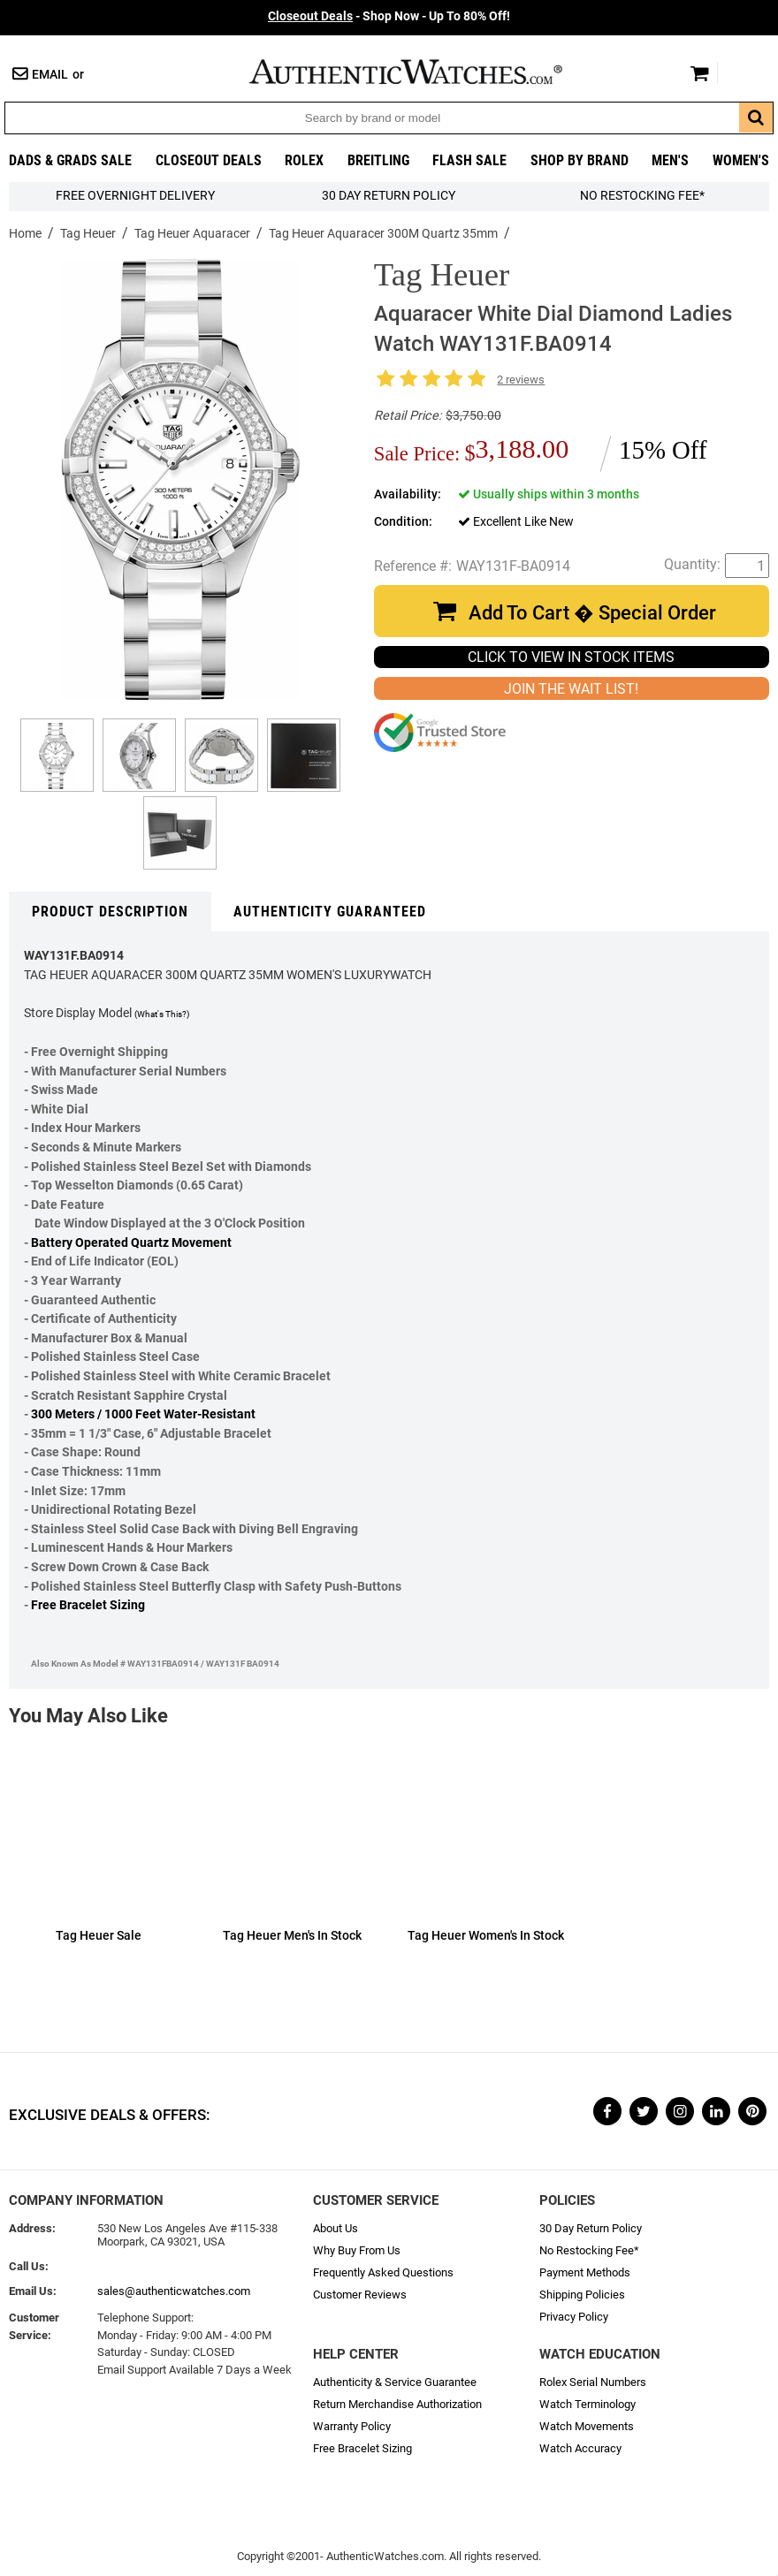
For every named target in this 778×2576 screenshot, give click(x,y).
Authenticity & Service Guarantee (395, 2382)
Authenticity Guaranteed (329, 911)
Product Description (110, 911)
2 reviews (521, 379)
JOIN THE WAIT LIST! (571, 688)
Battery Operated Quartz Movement (131, 1242)
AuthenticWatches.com (424, 71)
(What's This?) (161, 1014)
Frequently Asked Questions (383, 2272)
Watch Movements (586, 2426)
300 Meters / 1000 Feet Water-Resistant (143, 1414)
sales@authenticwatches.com (173, 2291)
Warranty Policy (352, 2426)
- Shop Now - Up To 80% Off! (389, 16)
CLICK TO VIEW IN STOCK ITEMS (571, 657)
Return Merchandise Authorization (397, 2404)
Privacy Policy (573, 2316)
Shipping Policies (582, 2294)
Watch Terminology (587, 2404)
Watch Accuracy (580, 2448)
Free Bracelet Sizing (88, 1605)
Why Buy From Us (356, 2250)
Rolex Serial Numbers (592, 2382)
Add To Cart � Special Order (592, 613)
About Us (335, 2228)
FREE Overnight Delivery (135, 195)
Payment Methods (584, 2272)
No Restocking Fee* (642, 195)
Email (50, 74)
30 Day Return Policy (590, 2228)
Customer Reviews (360, 2294)
